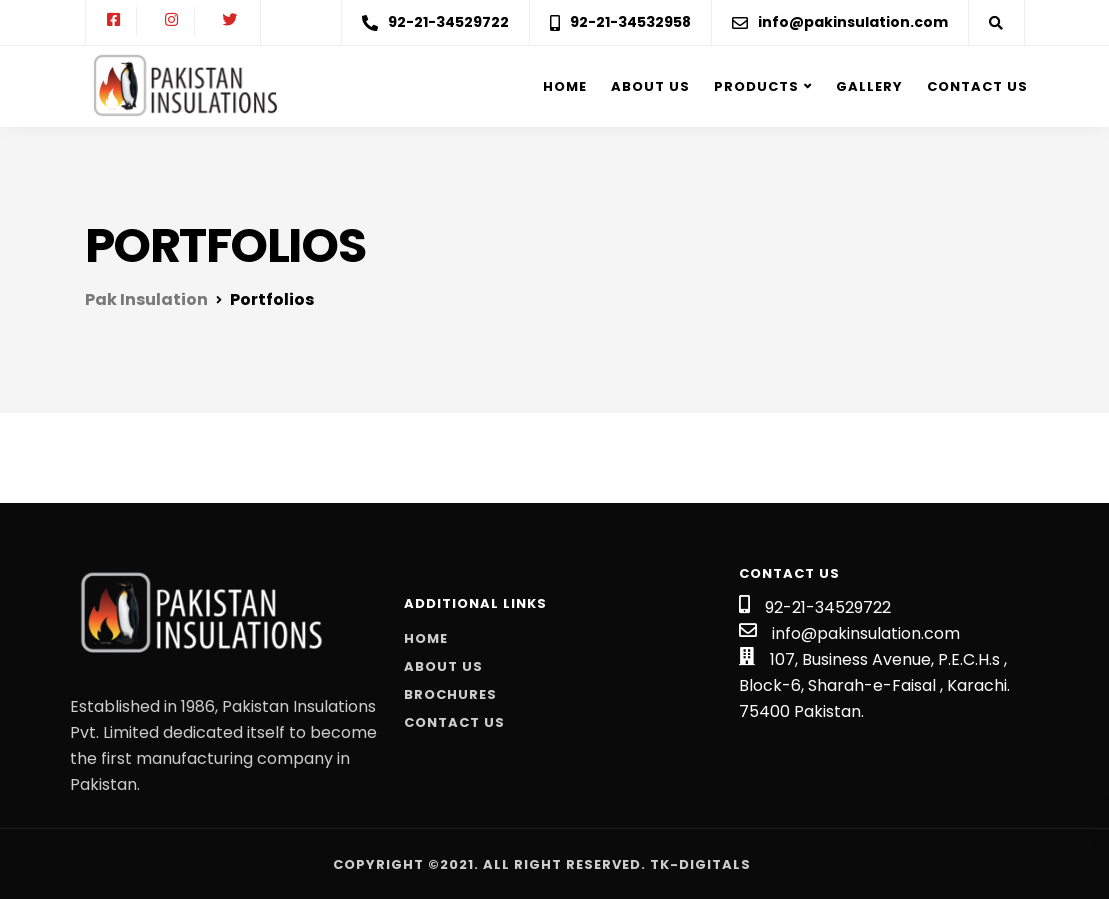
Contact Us (977, 86)
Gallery (869, 86)
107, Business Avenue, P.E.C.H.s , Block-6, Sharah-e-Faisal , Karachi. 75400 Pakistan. (874, 685)
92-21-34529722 (828, 607)
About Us (443, 666)
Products (756, 86)
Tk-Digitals (700, 864)
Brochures (450, 694)
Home (565, 86)
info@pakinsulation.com (866, 633)
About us (650, 86)
